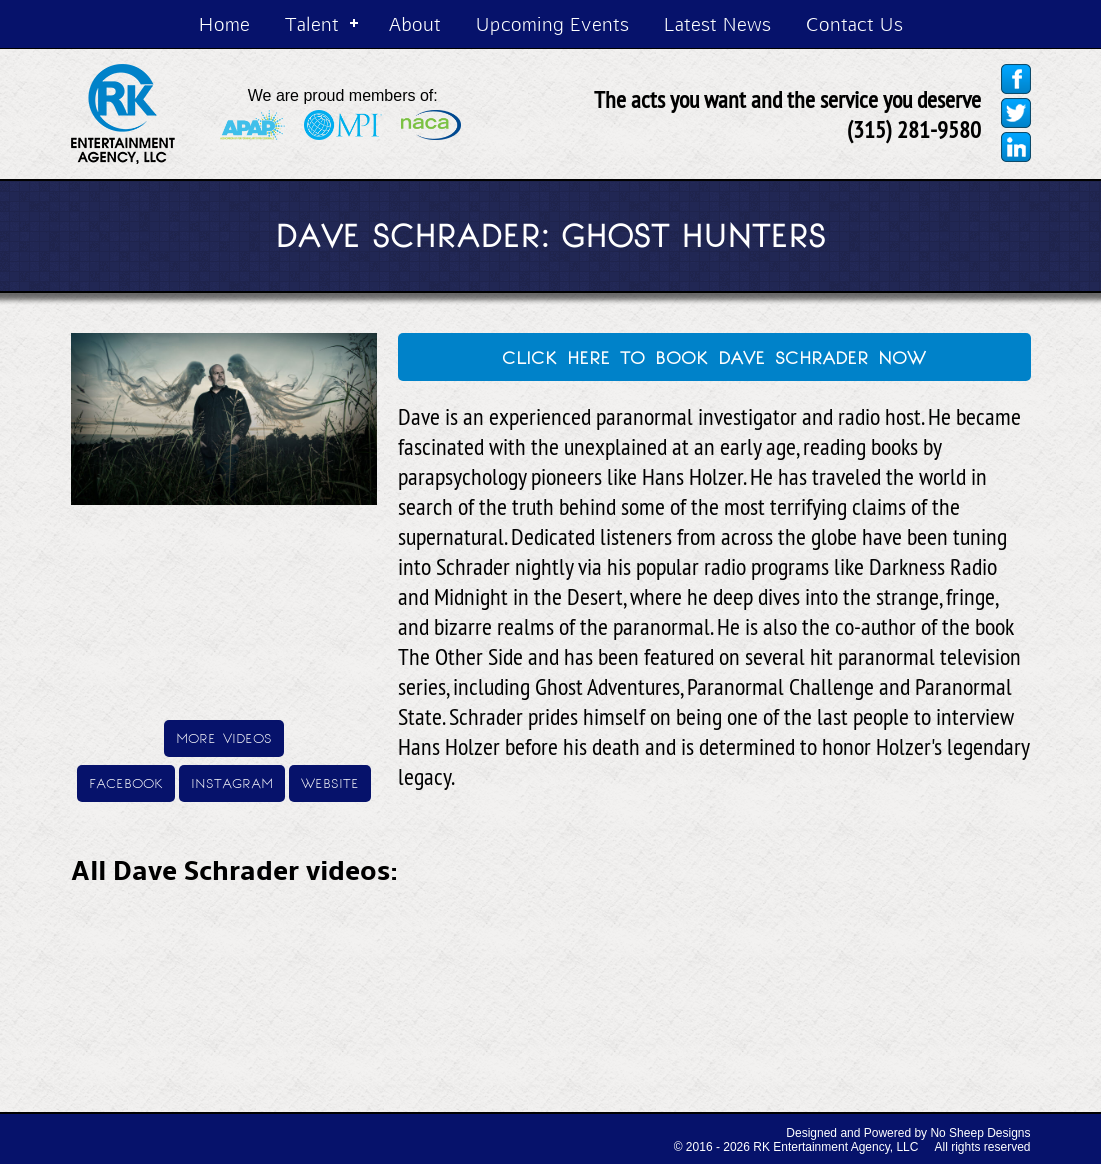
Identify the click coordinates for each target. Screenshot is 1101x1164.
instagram (232, 781)
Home (224, 23)
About (415, 23)
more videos (224, 736)
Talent (312, 23)
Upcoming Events (552, 23)
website (330, 781)
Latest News (717, 23)
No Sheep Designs (980, 1133)
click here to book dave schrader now (714, 355)
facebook (126, 781)
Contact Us (854, 23)
